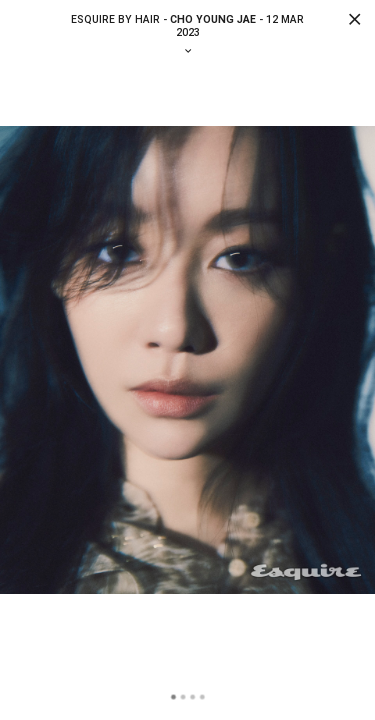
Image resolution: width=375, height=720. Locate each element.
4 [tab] (202, 697)
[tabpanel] (187, 360)
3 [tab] (192, 697)
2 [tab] (182, 697)
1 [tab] (173, 697)
